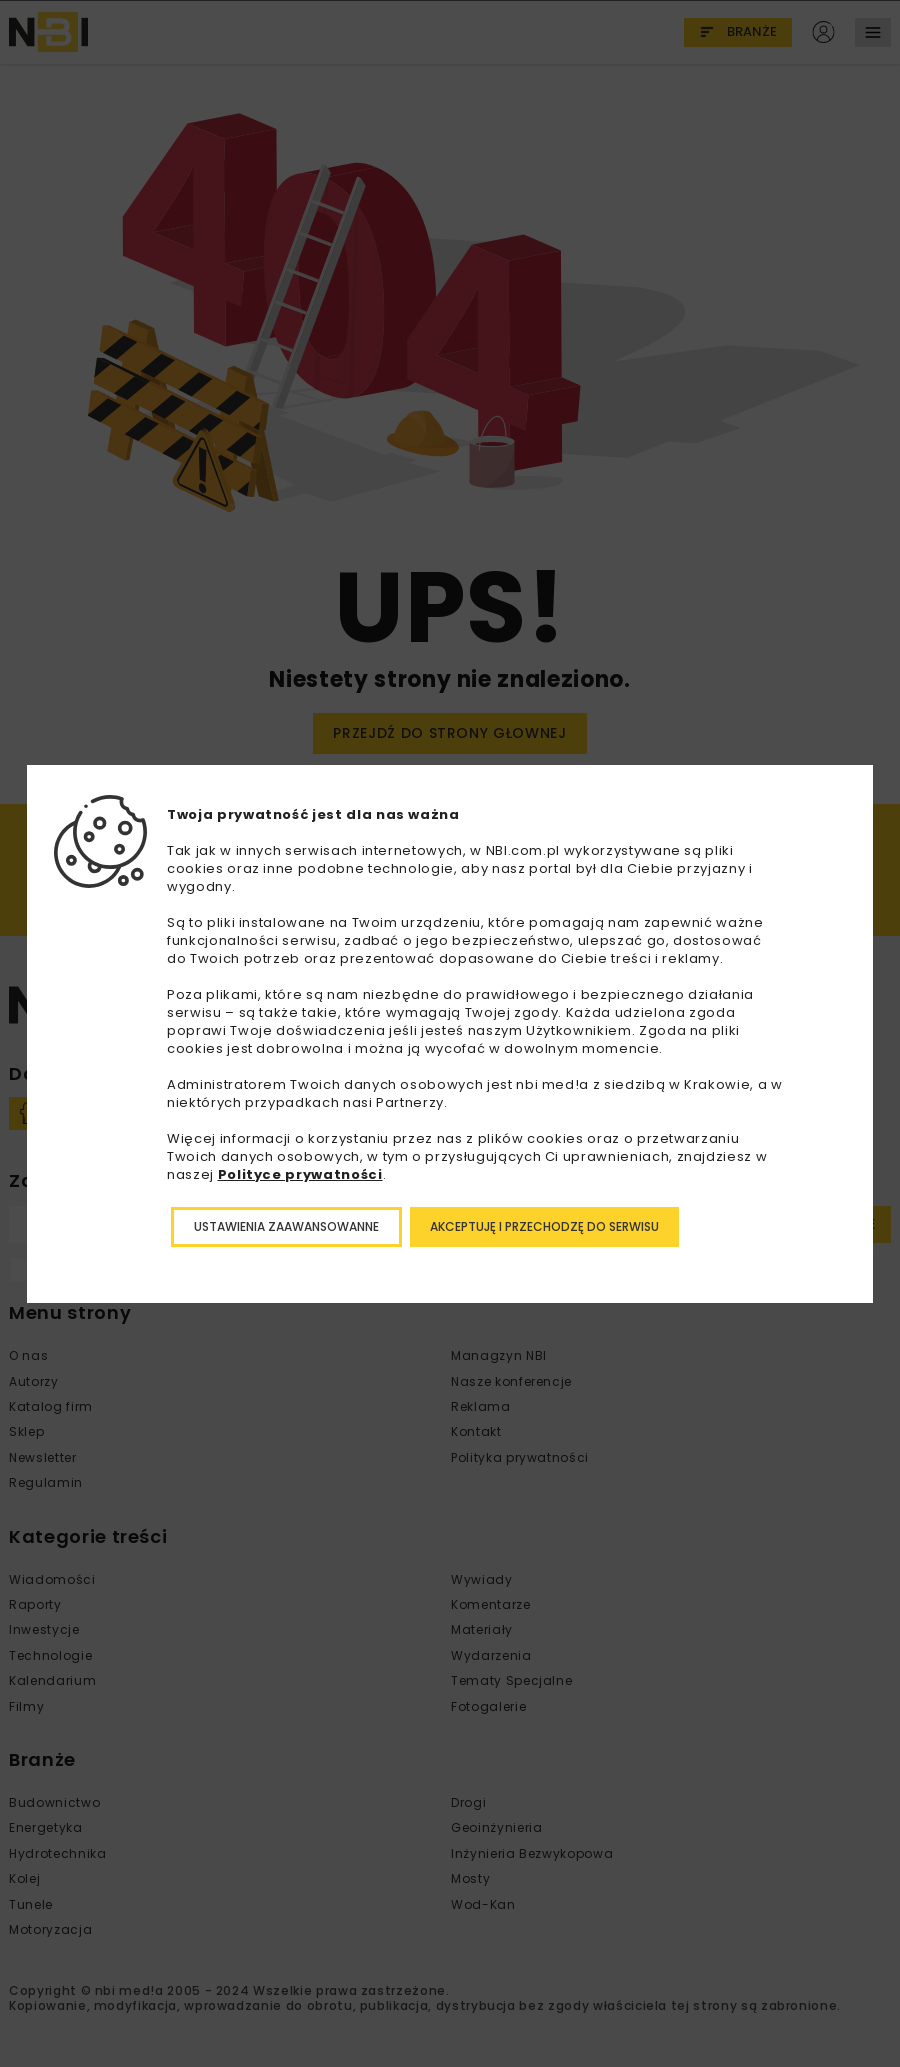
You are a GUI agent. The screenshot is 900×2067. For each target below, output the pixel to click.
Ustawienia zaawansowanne (286, 1226)
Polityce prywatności (300, 1174)
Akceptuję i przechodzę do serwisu (544, 1226)
